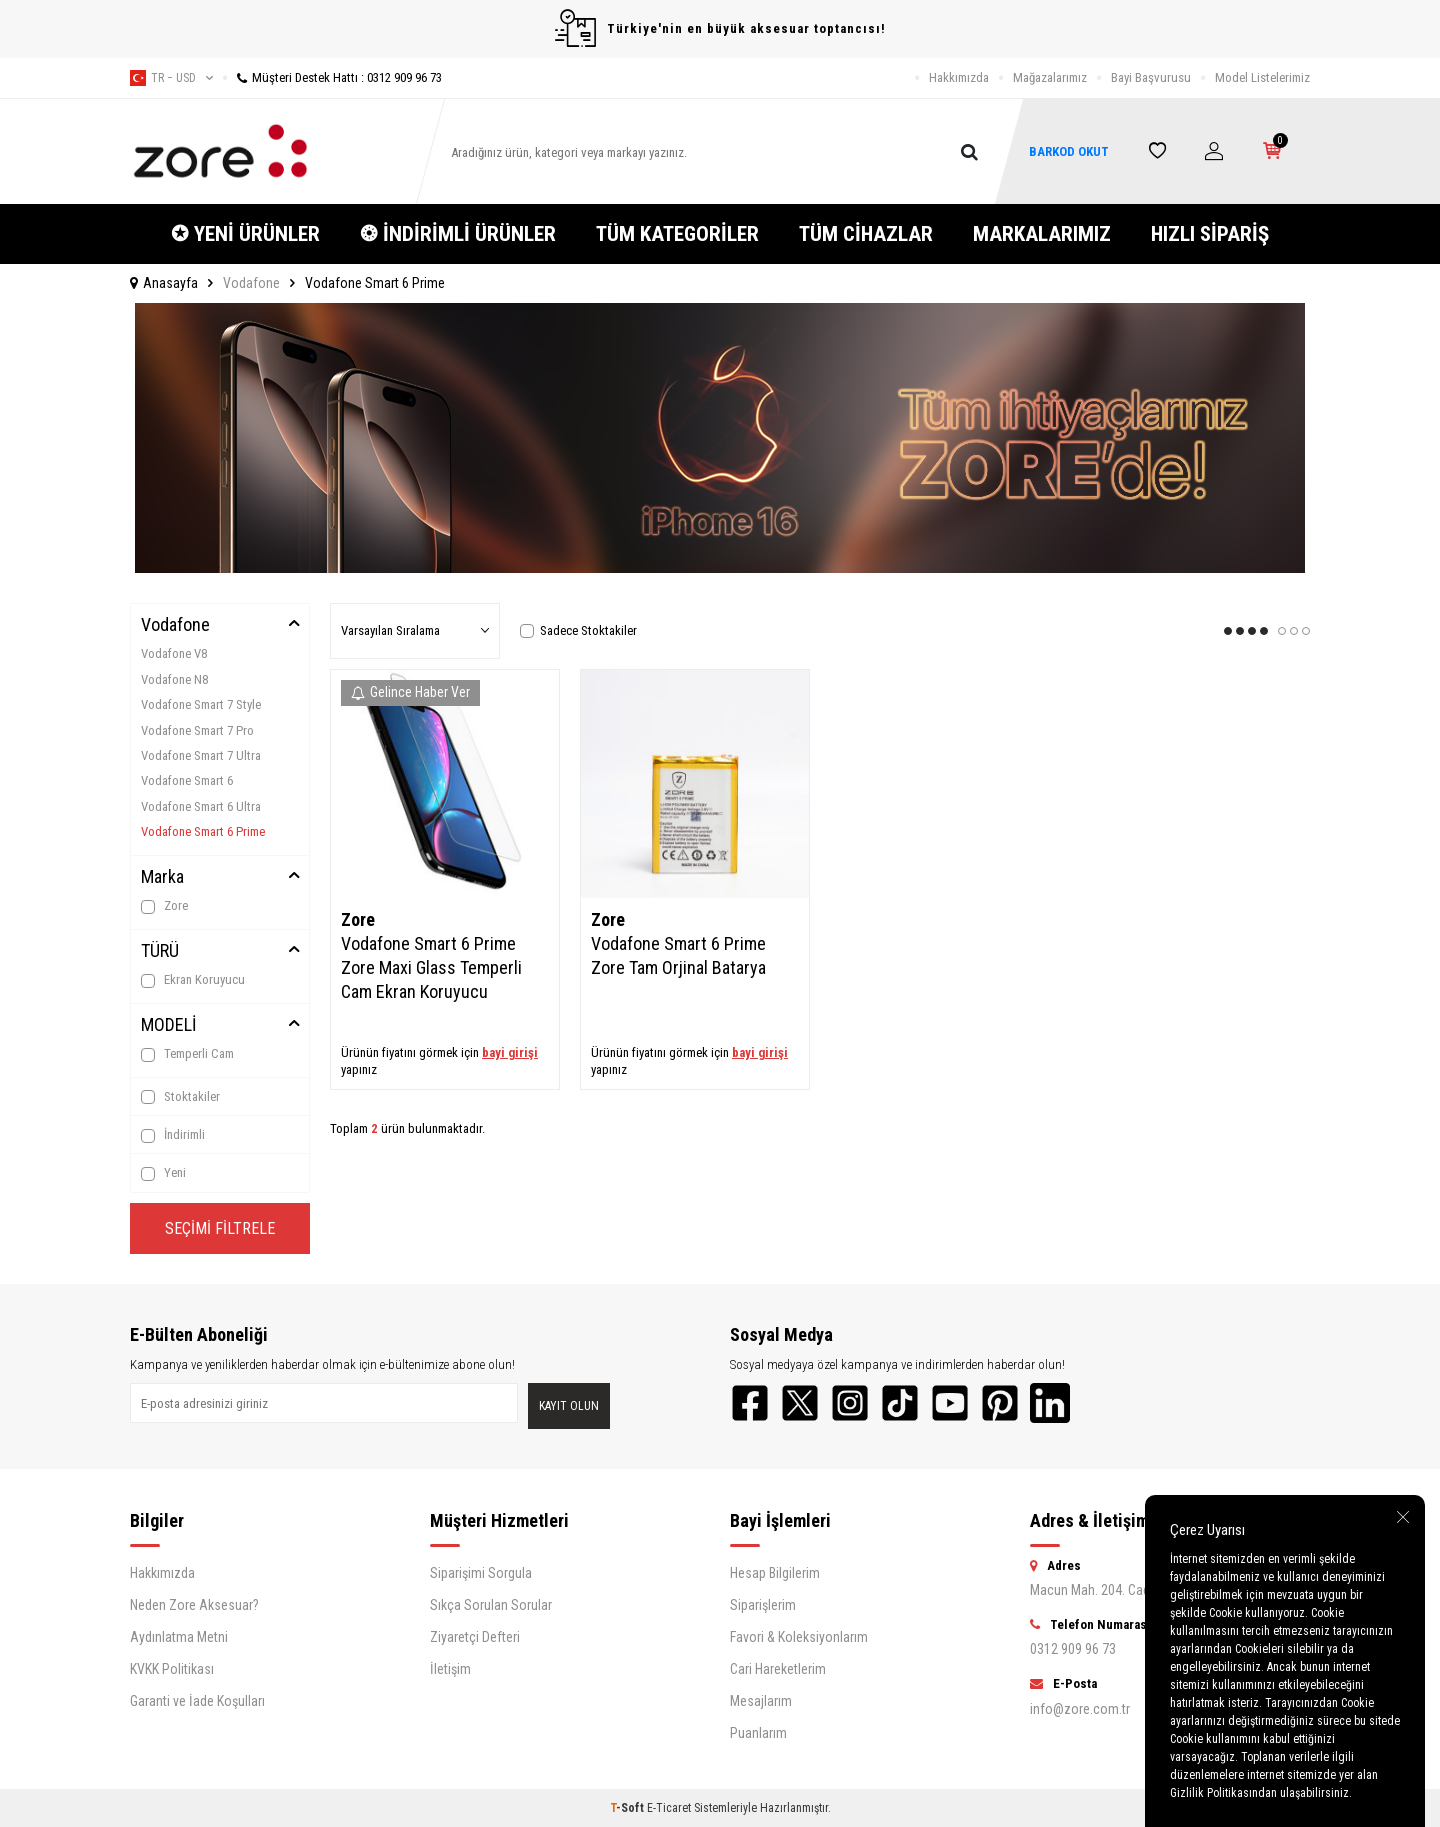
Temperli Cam (187, 1054)
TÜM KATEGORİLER (677, 234)
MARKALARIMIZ (1042, 234)
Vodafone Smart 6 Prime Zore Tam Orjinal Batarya (678, 955)
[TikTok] (900, 1403)
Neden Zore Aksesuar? (194, 1605)
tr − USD (171, 78)
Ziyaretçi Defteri (475, 1637)
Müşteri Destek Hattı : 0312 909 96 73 (332, 77)
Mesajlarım (761, 1701)
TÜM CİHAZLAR (866, 234)
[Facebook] (750, 1403)
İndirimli (173, 1135)
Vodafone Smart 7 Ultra (201, 755)
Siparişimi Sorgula (481, 1573)
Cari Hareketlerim (778, 1669)
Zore (164, 906)
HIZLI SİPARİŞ (1210, 234)
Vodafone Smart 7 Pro (197, 730)
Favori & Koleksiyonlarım (799, 1637)
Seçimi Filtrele (220, 1228)
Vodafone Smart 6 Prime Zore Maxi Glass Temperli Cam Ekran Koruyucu (431, 967)
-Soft (628, 1808)
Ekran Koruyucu (193, 980)
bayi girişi (510, 1052)
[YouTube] (950, 1403)
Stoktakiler (180, 1097)
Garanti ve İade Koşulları (197, 1701)
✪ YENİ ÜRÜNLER (245, 234)
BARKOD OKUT (1069, 151)
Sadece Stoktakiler (578, 630)
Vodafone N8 (174, 679)
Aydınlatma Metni (179, 1637)
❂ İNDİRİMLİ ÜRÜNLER (458, 234)
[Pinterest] (1000, 1403)
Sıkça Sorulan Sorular (491, 1605)
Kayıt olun (569, 1406)
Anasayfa (164, 283)
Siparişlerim (763, 1605)
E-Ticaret (669, 1808)
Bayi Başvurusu (1151, 77)
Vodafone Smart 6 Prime (203, 831)
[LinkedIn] (1050, 1403)
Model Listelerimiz (1262, 77)
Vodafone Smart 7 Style (201, 704)
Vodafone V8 (174, 653)
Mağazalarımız (1050, 77)
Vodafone (251, 283)
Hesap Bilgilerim (775, 1573)
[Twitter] (800, 1403)
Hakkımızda (959, 77)
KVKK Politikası (172, 1669)
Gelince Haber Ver (410, 692)
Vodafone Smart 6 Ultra (201, 806)
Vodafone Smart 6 (187, 780)
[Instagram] (850, 1403)
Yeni (163, 1173)
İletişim (450, 1669)
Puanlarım (758, 1733)
